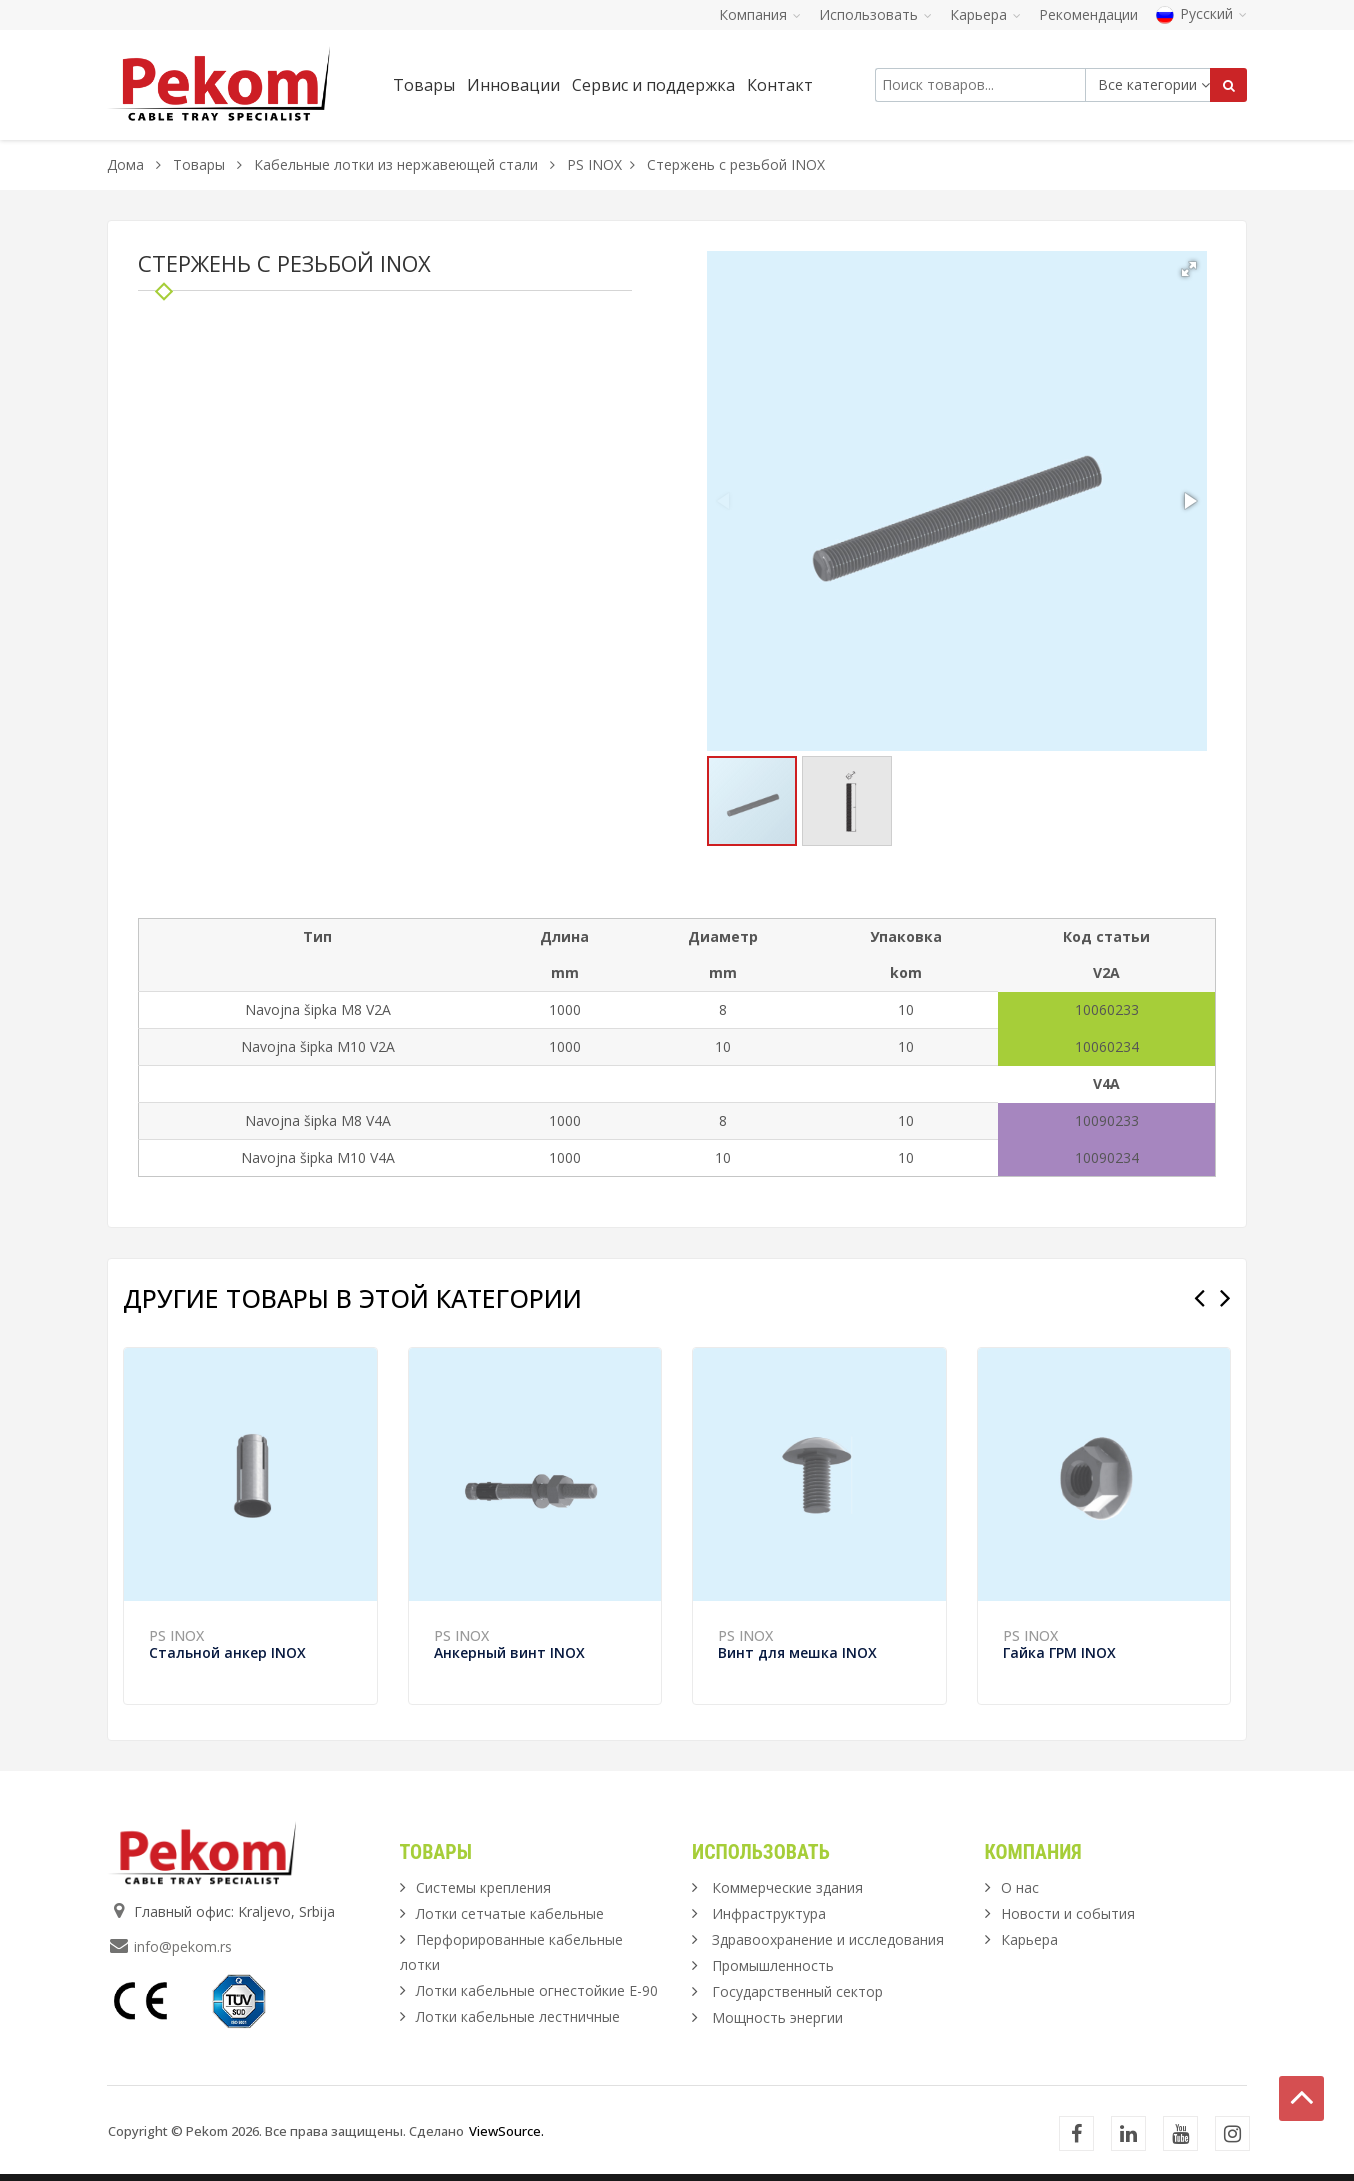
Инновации (513, 85)
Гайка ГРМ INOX (1059, 1652)
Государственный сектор (797, 1991)
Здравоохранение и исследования (828, 1939)
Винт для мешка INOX (797, 1652)
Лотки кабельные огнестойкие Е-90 (537, 1990)
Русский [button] (1201, 13)
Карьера (1029, 1939)
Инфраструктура (769, 1913)
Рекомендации (1088, 14)
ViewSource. (506, 2131)
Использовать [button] (875, 14)
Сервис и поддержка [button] (653, 85)
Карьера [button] (985, 14)
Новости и (1068, 1913)
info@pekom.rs (183, 1946)
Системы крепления (483, 1887)
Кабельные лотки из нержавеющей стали (396, 164)
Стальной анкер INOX (227, 1652)
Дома (125, 164)
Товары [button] (424, 85)
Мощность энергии (777, 2017)
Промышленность (773, 1965)
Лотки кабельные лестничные (518, 2016)
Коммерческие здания (787, 1887)
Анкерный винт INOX (509, 1652)
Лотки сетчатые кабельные (510, 1913)
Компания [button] (760, 14)
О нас (1020, 1887)
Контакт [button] (780, 85)
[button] (1189, 269)
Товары (201, 164)
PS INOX (594, 164)
